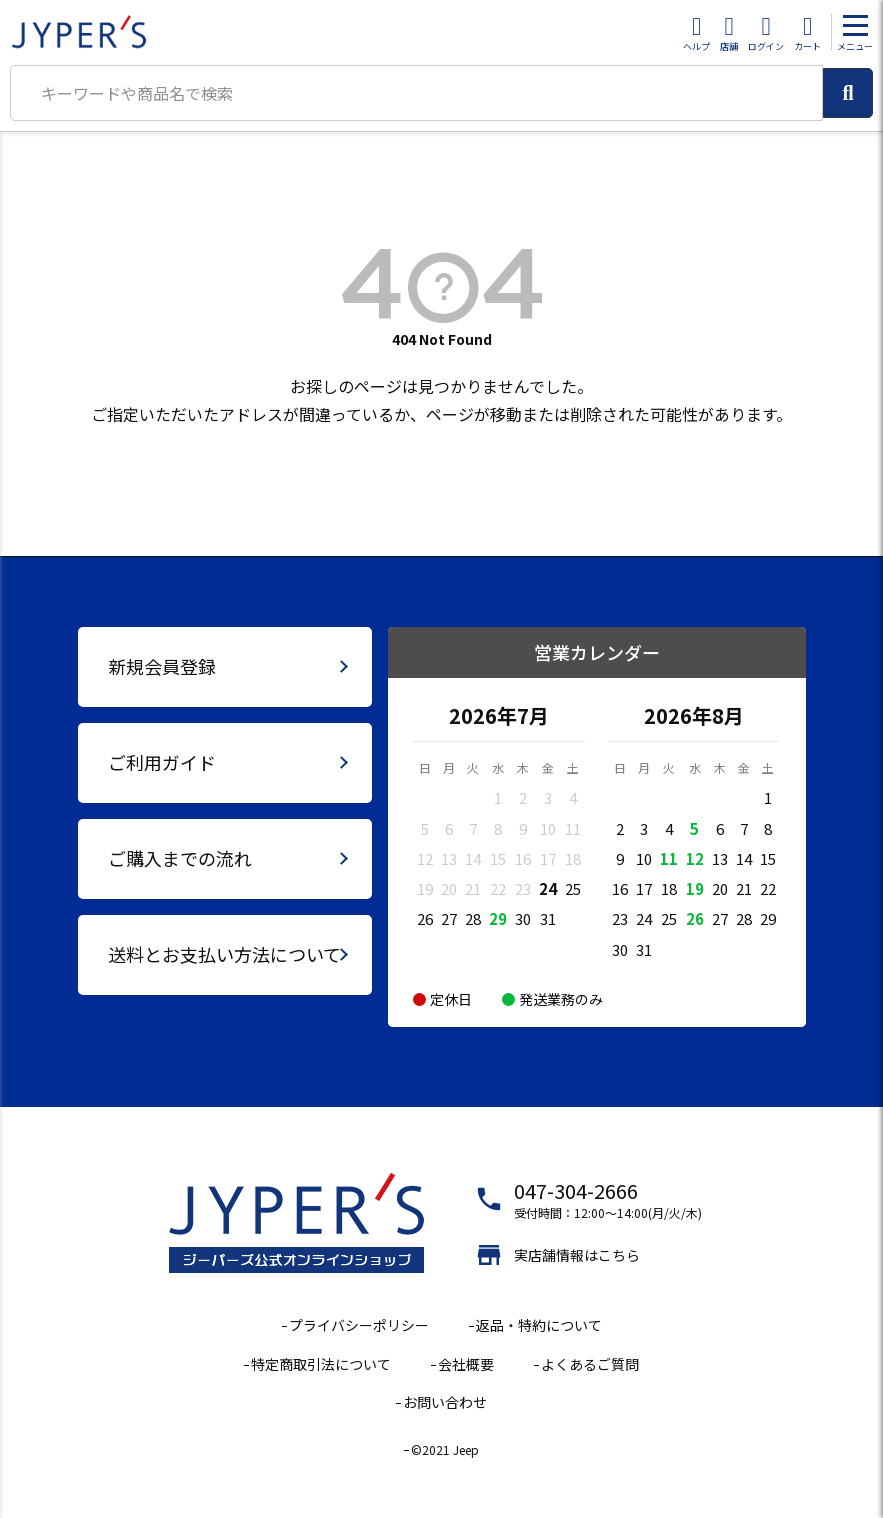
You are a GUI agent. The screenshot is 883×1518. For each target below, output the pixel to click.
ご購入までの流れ (180, 858)
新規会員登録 (162, 666)
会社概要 (466, 1364)
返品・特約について (539, 1325)
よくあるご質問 (590, 1364)
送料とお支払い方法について (224, 954)
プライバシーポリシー (359, 1325)
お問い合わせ (445, 1402)
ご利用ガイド (162, 762)
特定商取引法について (321, 1364)
